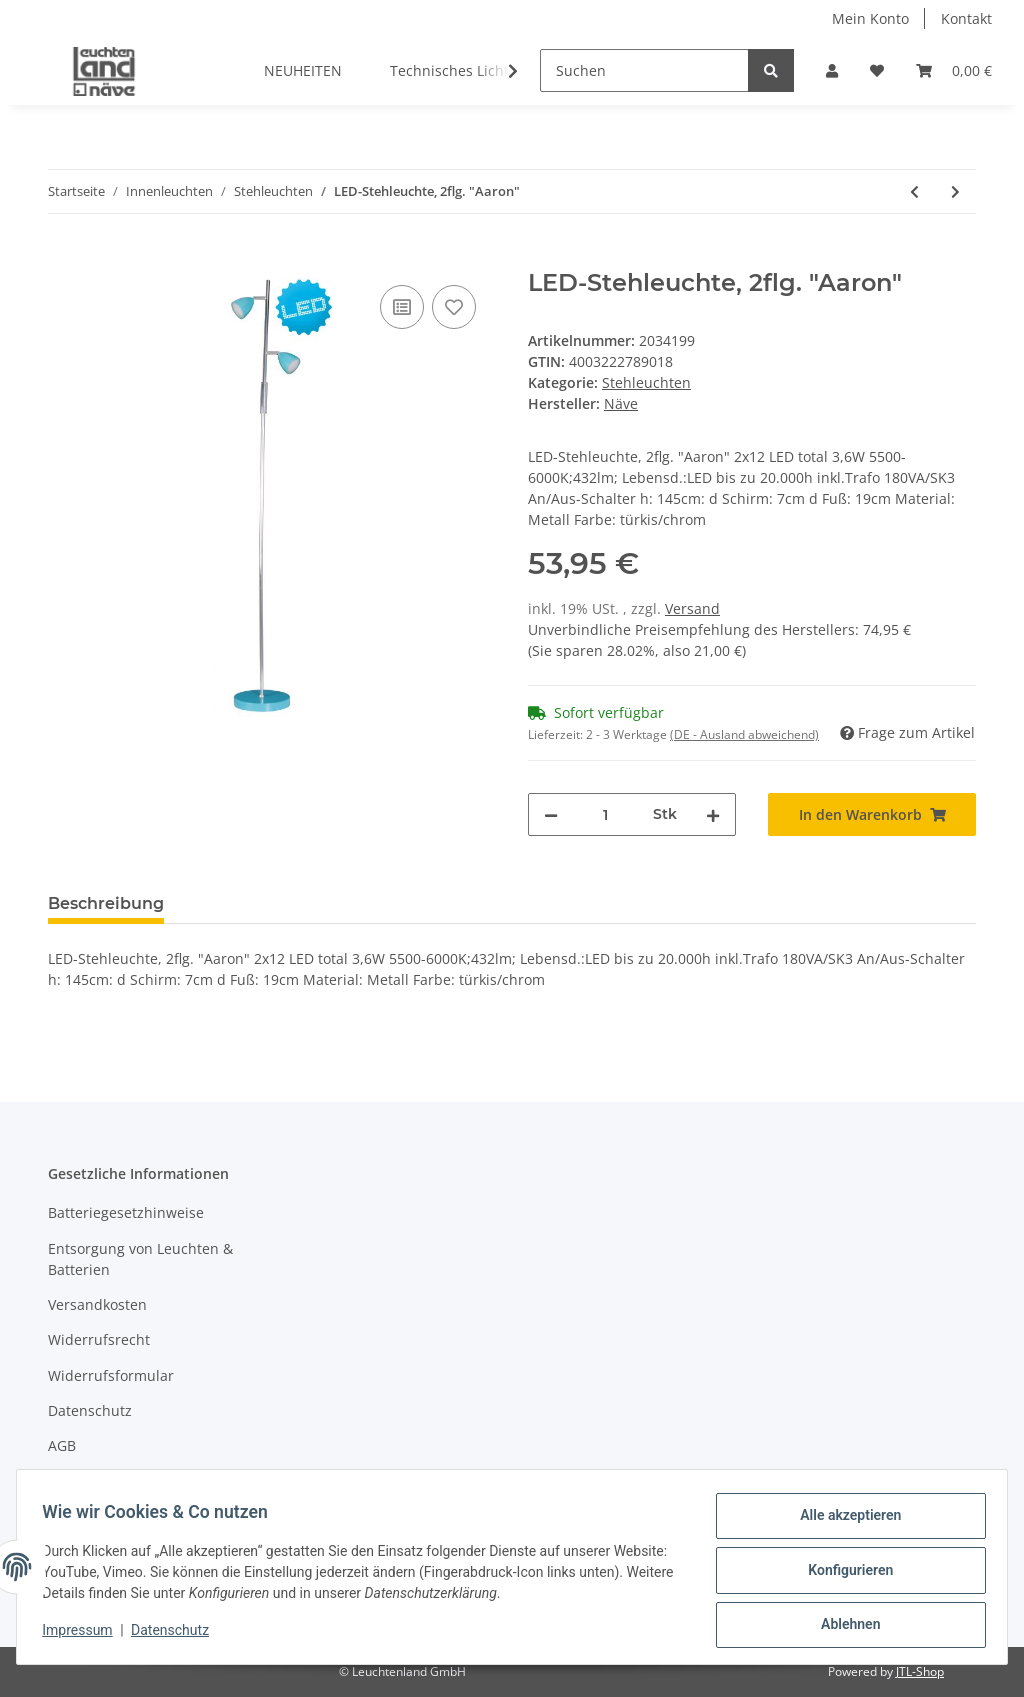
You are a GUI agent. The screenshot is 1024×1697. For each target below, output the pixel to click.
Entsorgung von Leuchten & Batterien (140, 1259)
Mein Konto (870, 18)
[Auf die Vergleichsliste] (402, 307)
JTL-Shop (920, 1671)
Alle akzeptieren (843, 1522)
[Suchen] (644, 70)
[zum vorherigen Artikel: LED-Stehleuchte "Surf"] (914, 191)
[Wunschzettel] (877, 70)
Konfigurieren (843, 1574)
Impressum (86, 1481)
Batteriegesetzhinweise (126, 1212)
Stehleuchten (646, 382)
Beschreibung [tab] (106, 903)
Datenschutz (90, 1410)
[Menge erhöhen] (713, 814)
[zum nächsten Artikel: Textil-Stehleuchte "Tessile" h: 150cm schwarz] (955, 191)
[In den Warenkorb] (64, 258)
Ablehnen (843, 1626)
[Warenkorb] (954, 70)
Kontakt (966, 18)
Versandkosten (97, 1304)
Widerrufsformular (111, 1375)
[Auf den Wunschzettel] (454, 307)
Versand (692, 608)
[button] (832, 70)
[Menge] (605, 814)
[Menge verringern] (551, 814)
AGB (62, 1445)
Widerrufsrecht (99, 1339)
